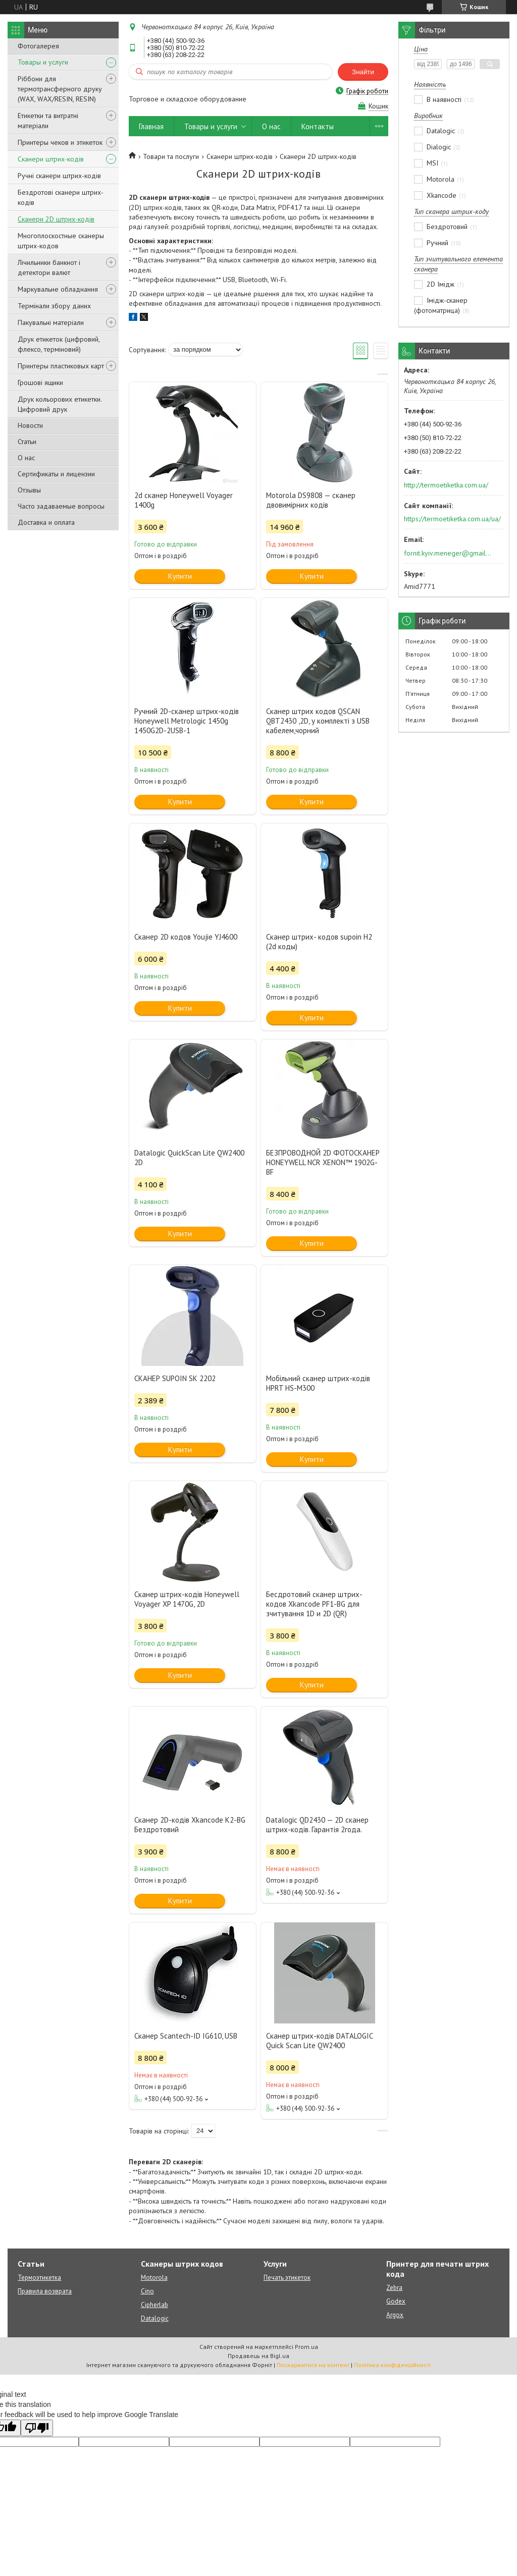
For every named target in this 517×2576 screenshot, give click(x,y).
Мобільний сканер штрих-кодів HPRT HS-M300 (318, 1383)
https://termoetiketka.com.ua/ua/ (452, 518)
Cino (147, 2291)
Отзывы (29, 490)
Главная (151, 126)
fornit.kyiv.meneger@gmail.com (448, 553)
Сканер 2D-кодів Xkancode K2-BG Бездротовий (189, 1824)
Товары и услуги (43, 62)
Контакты (317, 126)
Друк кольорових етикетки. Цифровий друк (59, 404)
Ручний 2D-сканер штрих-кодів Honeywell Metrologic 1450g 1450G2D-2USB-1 (186, 720)
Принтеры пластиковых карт (61, 365)
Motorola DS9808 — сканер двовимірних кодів (310, 500)
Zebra (394, 2287)
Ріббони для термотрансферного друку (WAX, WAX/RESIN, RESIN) (60, 88)
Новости (30, 425)
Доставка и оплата (46, 522)
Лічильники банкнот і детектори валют (49, 267)
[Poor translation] (37, 2428)
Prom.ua (306, 2346)
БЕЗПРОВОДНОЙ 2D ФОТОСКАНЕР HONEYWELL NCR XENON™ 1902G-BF (323, 1162)
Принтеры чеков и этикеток (60, 142)
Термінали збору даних (54, 305)
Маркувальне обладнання (58, 289)
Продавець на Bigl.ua (258, 2356)
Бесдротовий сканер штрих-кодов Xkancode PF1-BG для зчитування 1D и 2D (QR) (314, 1604)
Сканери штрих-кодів (51, 158)
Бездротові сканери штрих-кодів (61, 197)
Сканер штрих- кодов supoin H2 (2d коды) (319, 941)
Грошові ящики (40, 382)
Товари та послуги (171, 156)
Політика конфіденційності (392, 2365)
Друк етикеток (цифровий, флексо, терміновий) (58, 344)
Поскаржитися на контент (313, 2365)
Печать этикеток (287, 2277)
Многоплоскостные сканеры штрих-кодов (61, 240)
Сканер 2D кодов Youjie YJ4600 (185, 937)
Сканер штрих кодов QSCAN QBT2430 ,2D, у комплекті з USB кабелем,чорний (318, 720)
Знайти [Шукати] (363, 72)
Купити (180, 576)
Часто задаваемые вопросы (61, 506)
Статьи (27, 441)
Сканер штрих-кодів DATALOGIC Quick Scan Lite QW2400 (319, 2040)
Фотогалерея (38, 45)
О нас (26, 457)
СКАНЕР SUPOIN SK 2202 (175, 1378)
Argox (394, 2315)
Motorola (154, 2277)
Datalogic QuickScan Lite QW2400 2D (189, 1157)
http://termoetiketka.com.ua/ (446, 484)
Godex (395, 2301)
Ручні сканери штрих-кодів (59, 175)
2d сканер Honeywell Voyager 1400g (183, 500)
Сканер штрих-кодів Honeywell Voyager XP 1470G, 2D (186, 1599)
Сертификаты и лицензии (56, 473)
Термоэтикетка (39, 2277)
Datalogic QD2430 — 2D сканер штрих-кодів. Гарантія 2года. (317, 1824)
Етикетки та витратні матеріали (48, 120)
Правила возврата (45, 2291)
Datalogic (155, 2318)
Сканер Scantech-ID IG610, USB (185, 2036)
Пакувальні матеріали (51, 322)
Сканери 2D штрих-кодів (56, 219)
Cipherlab (154, 2304)
